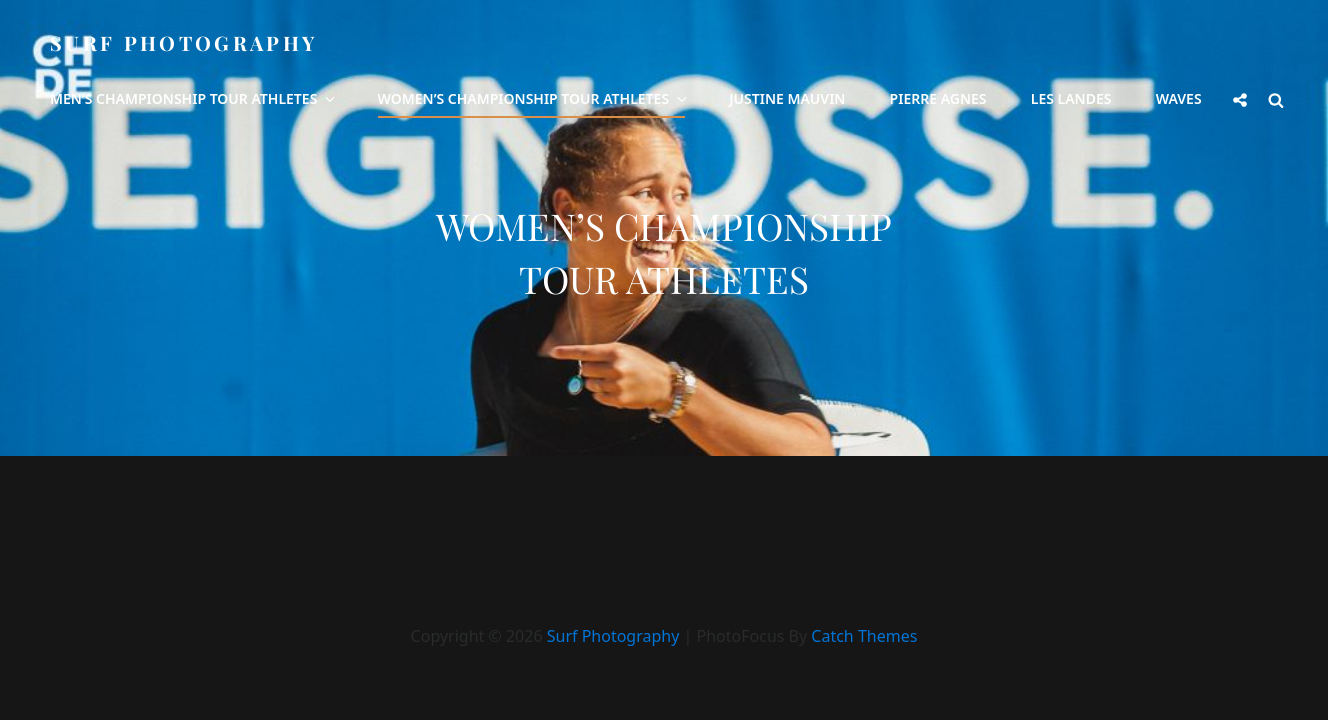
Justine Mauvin (787, 98)
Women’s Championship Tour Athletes (534, 98)
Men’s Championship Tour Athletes (194, 98)
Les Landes (1071, 98)
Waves (1179, 98)
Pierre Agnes (938, 98)
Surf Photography (183, 42)
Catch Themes (864, 636)
